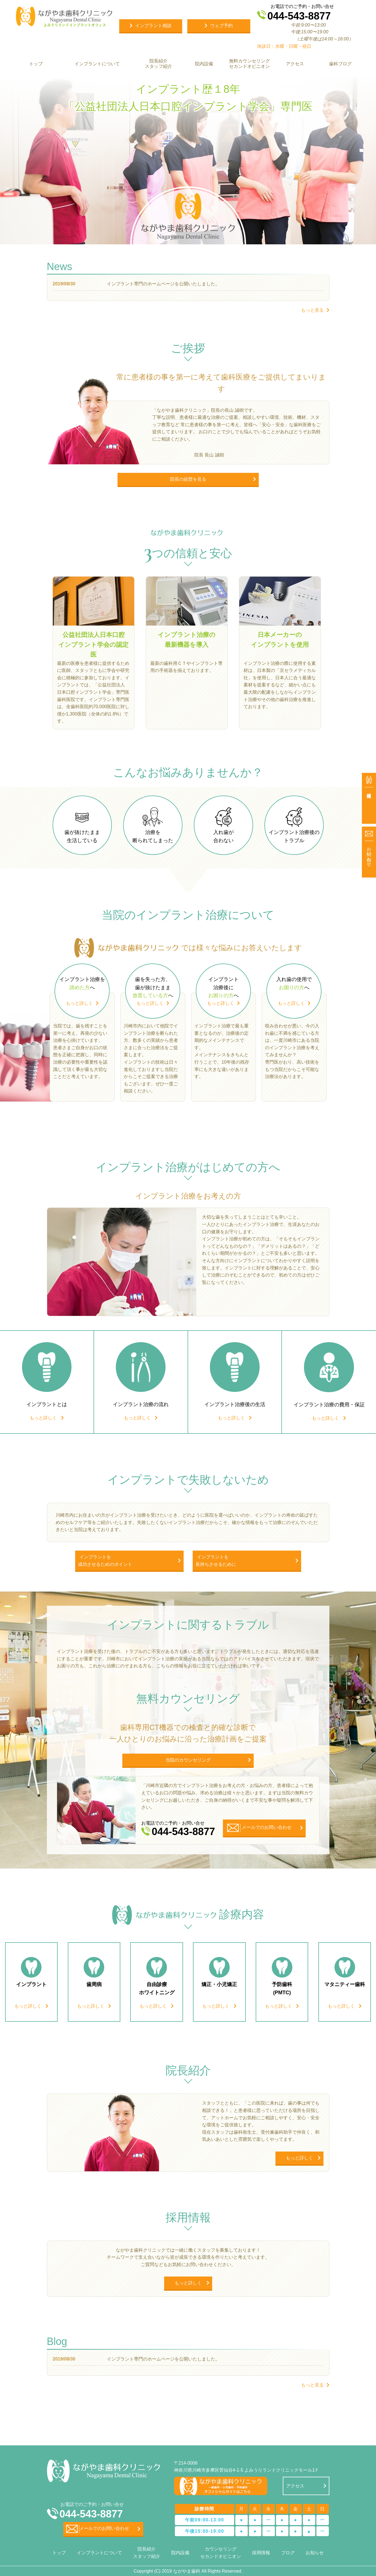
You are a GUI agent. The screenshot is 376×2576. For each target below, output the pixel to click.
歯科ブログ (340, 63)
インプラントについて (96, 63)
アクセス (295, 63)
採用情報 (261, 2552)
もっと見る (312, 310)
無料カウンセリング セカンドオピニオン (249, 64)
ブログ (288, 2552)
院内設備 (204, 63)
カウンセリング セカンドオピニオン (220, 2553)
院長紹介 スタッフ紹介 (158, 64)
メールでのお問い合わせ (97, 2529)
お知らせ (315, 2552)
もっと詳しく (79, 1003)
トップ (35, 63)
